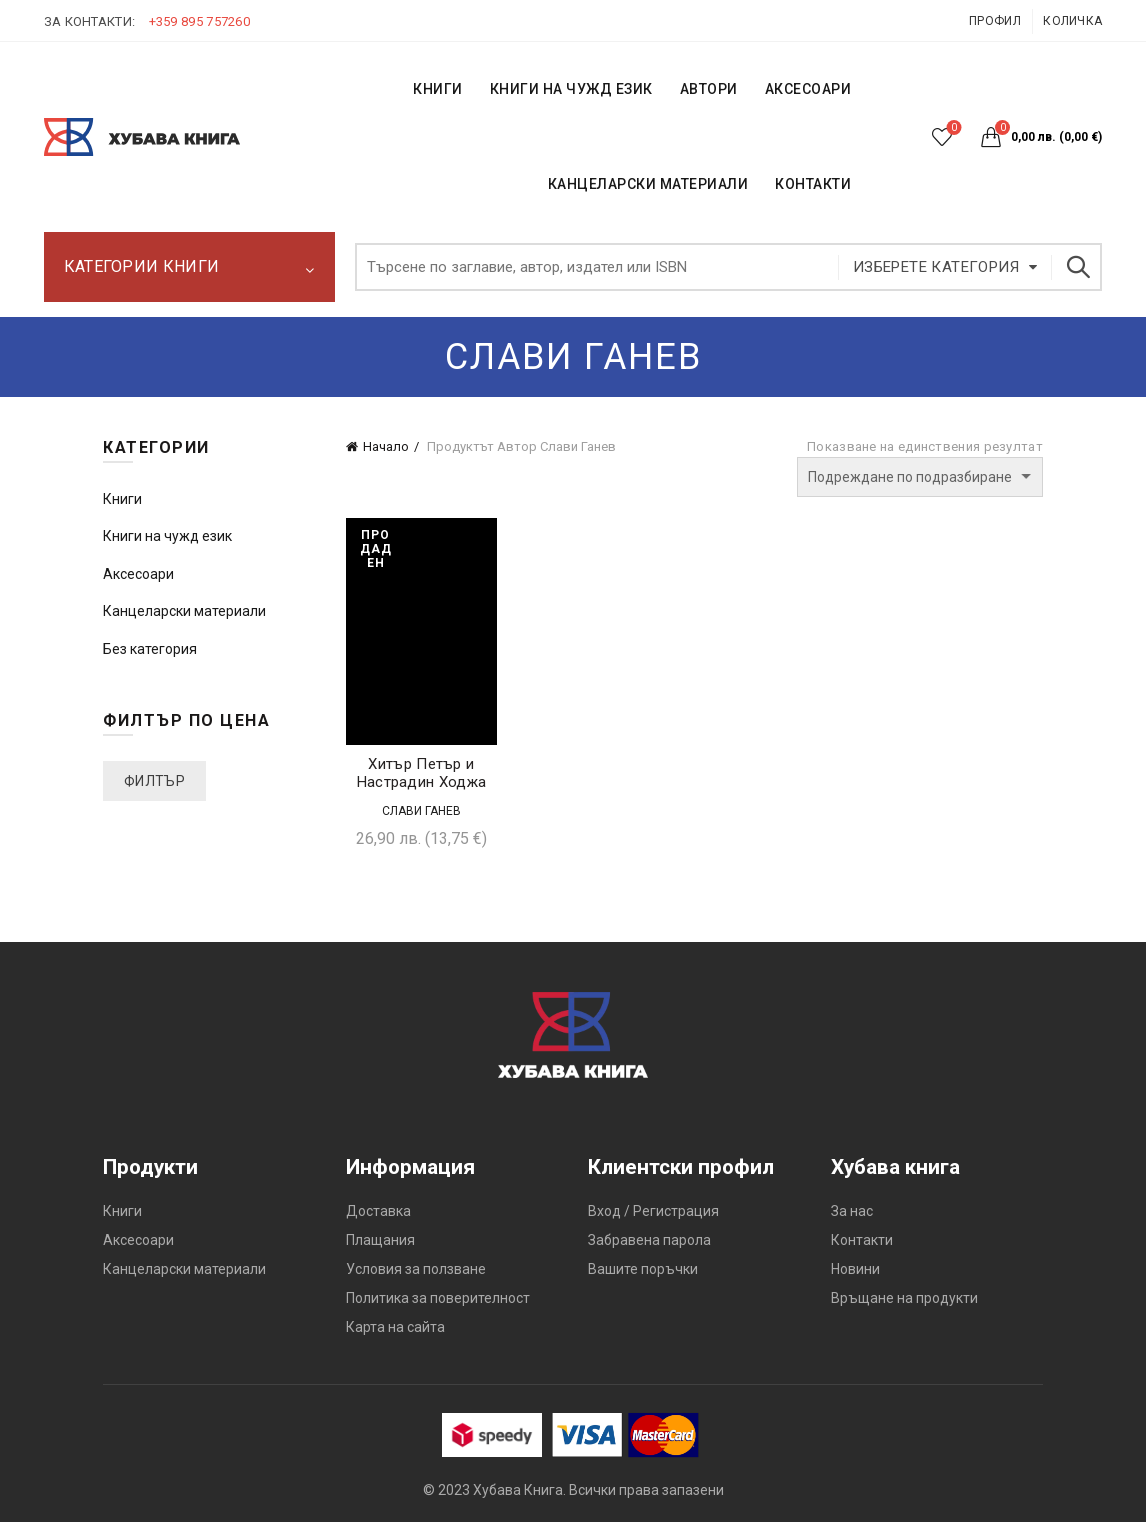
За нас (852, 1211)
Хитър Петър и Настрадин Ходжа (422, 773)
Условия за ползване (416, 1269)
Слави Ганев (421, 811)
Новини (855, 1269)
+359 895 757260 (200, 21)
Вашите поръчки (643, 1269)
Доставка (378, 1211)
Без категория (150, 649)
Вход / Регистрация (653, 1211)
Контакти (862, 1240)
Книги (122, 499)
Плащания (380, 1240)
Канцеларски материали (648, 184)
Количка (1072, 21)
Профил (995, 21)
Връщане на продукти (904, 1298)
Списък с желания (952, 128)
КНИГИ (438, 89)
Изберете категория (936, 267)
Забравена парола (649, 1240)
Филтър (154, 781)
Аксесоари (808, 89)
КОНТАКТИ (813, 184)
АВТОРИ (709, 89)
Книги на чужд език (167, 536)
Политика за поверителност (438, 1298)
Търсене (1077, 267)
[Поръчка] (920, 477)
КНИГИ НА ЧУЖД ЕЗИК (571, 89)
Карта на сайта (395, 1327)
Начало (386, 446)
